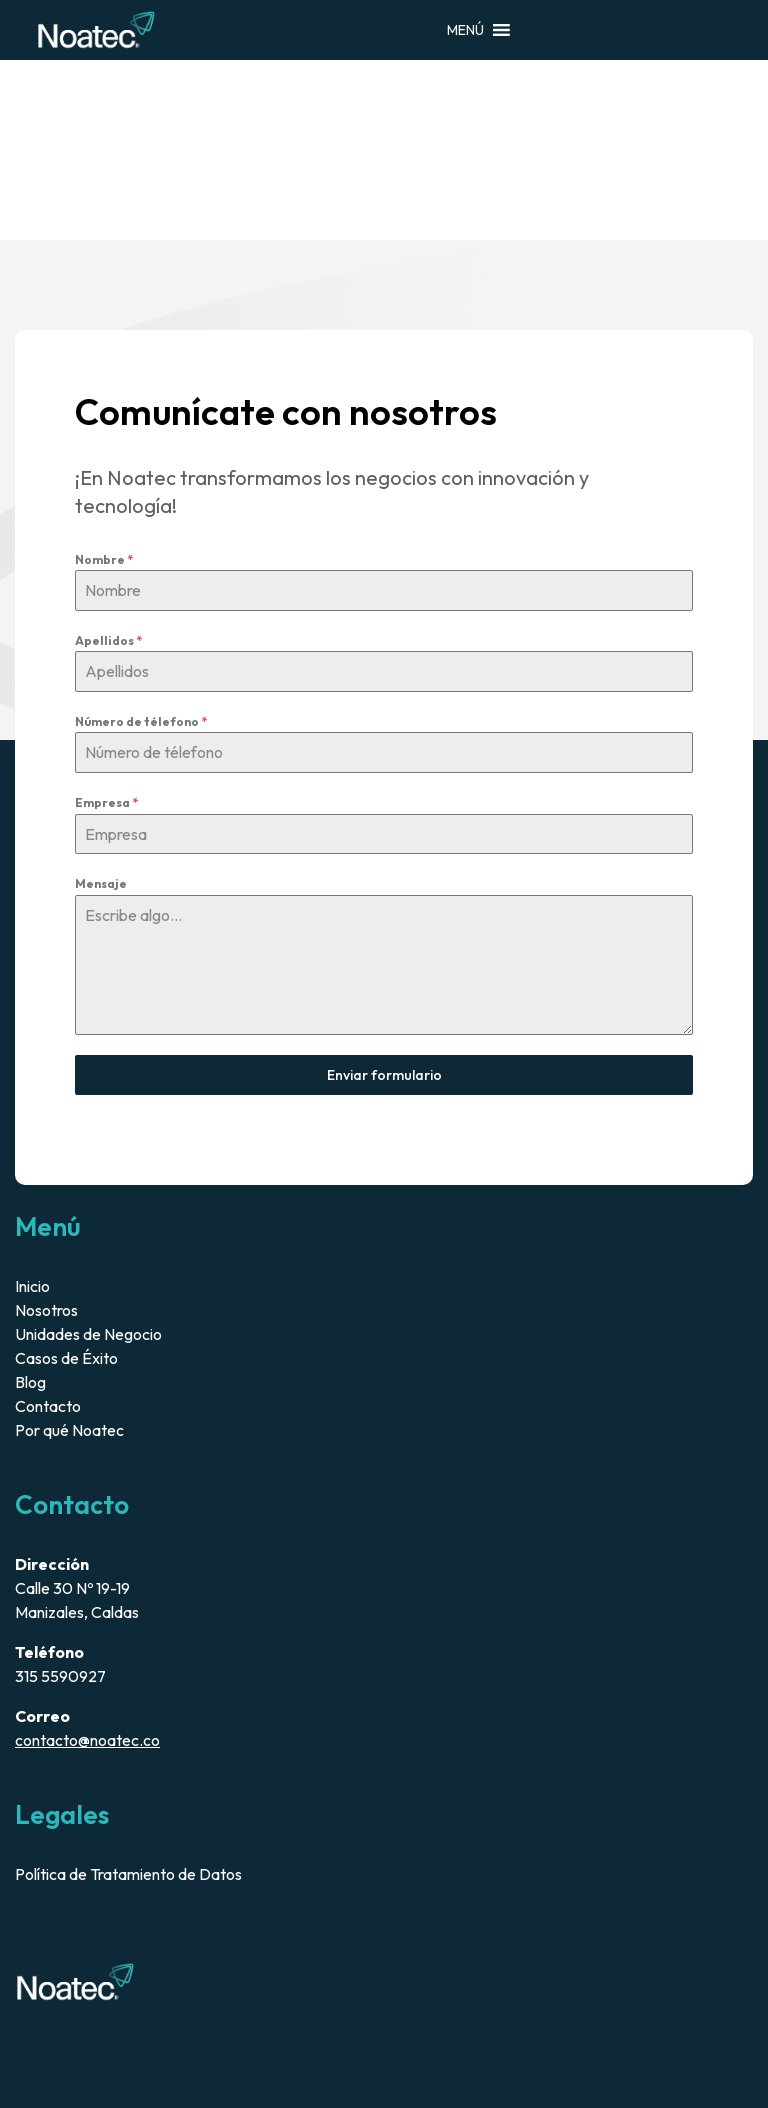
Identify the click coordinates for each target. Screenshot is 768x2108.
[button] (465, 30)
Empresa (106, 802)
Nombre (104, 559)
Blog (30, 1382)
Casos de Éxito (66, 1358)
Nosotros (46, 1310)
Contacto (48, 1406)
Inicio (32, 1286)
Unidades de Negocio (88, 1334)
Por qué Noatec (69, 1430)
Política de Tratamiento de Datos (128, 1874)
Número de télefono (141, 721)
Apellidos (108, 640)
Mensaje (101, 883)
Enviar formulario (384, 1075)
